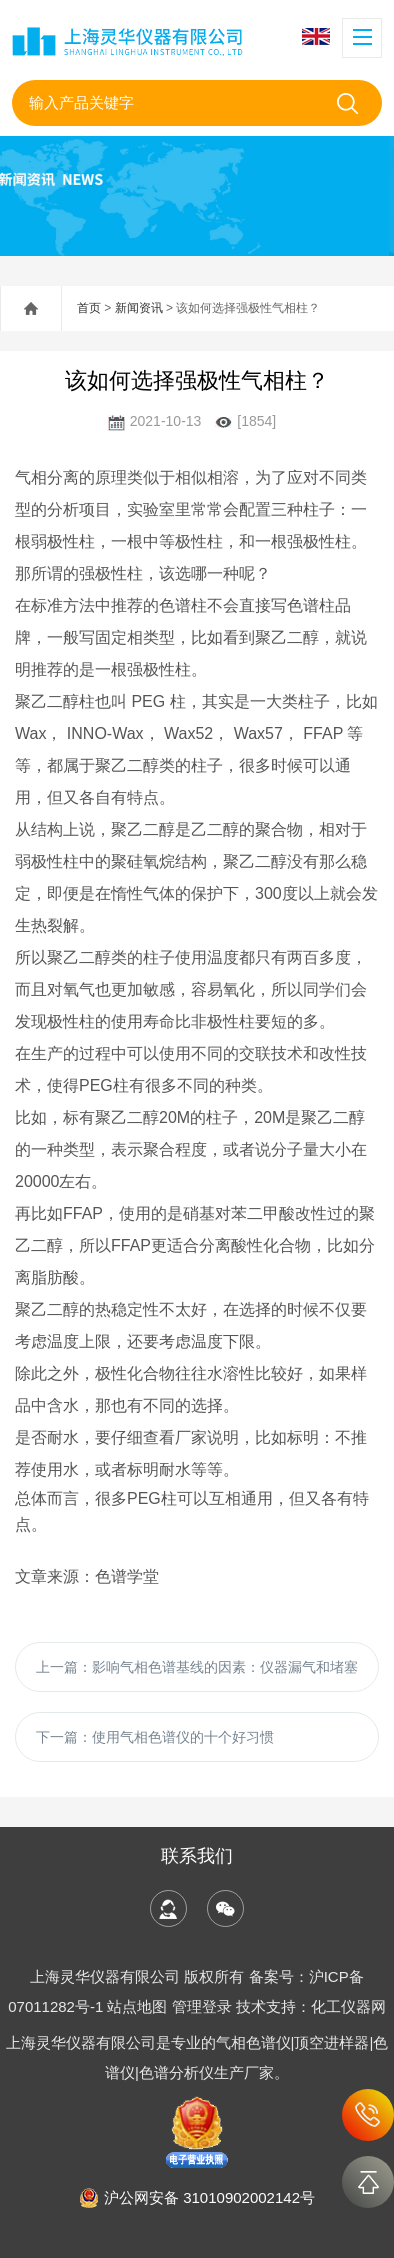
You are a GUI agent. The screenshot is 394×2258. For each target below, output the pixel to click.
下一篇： (155, 1737)
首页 (89, 308)
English (316, 36)
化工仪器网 (348, 2006)
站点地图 (137, 2006)
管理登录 (202, 2006)
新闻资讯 (139, 308)
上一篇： (197, 1667)
